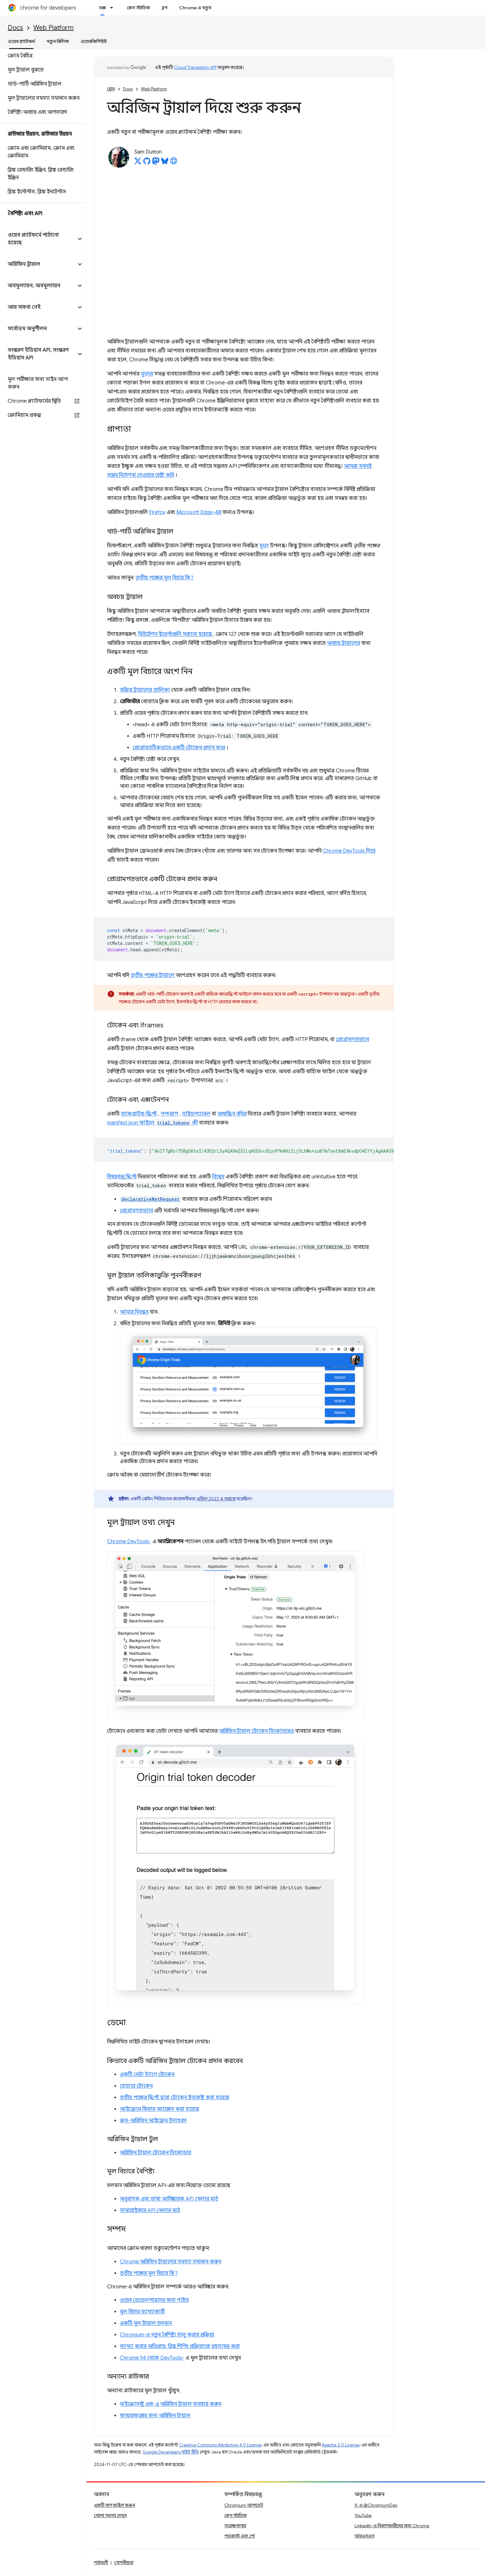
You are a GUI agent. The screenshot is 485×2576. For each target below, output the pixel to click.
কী (177, 1123)
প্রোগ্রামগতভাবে (352, 1039)
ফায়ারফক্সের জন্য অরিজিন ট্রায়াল (155, 2415)
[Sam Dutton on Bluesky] (164, 162)
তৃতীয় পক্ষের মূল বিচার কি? (164, 578)
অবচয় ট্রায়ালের (343, 643)
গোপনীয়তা (123, 2562)
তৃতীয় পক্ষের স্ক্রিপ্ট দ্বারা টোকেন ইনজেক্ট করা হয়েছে (174, 2097)
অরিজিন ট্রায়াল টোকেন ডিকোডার (155, 2153)
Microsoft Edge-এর (198, 512)
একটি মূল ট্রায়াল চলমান (146, 2323)
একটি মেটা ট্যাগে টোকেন (147, 2074)
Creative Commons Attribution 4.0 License (220, 2445)
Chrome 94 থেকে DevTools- (152, 2358)
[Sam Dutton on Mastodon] (155, 162)
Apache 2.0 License (341, 2445)
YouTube (363, 2515)
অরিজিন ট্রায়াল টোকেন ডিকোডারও (256, 1731)
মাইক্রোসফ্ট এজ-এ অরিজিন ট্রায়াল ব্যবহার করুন (170, 2404)
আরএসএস (364, 2536)
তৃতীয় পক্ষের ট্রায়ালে (152, 975)
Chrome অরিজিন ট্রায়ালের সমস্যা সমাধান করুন (170, 2262)
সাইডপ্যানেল (196, 1114)
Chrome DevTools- (129, 1541)
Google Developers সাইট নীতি (171, 2452)
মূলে (264, 546)
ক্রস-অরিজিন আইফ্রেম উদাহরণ (153, 2120)
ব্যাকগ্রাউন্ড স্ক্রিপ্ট (139, 1114)
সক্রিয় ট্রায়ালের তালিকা (145, 690)
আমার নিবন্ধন (134, 1312)
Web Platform (53, 28)
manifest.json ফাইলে (131, 1123)
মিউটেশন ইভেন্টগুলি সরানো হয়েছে (175, 634)
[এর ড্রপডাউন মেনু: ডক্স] (113, 8)
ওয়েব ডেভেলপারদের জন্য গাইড (154, 2300)
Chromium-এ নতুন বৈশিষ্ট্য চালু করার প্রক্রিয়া (167, 2335)
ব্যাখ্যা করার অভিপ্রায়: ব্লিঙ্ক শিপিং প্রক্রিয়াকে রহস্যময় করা (180, 2346)
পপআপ (169, 1114)
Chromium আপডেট (243, 2505)
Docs (15, 28)
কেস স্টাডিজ (138, 8)
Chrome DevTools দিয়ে (349, 851)
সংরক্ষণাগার (235, 2526)
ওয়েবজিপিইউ (93, 41)
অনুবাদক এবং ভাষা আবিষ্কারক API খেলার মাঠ (169, 2199)
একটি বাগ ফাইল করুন (114, 2505)
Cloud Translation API (195, 67)
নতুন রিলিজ (57, 41)
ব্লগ (165, 8)
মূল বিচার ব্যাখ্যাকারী (142, 2312)
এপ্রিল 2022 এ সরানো (216, 1499)
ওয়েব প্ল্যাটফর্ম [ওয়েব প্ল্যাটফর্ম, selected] (21, 41)
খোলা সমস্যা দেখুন (110, 2515)
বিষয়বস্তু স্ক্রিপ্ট (122, 1177)
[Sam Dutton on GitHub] (146, 162)
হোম (111, 89)
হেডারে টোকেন (136, 2086)
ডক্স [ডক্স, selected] (102, 8)
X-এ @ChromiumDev (376, 2505)
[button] (38, 239)
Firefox (157, 512)
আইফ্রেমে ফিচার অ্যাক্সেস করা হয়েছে (159, 2109)
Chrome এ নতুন (195, 8)
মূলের (147, 374)
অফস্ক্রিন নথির (232, 1114)
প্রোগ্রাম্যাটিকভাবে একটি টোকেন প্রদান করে (179, 748)
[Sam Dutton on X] (137, 162)
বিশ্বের (218, 1177)
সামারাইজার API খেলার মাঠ (150, 2210)
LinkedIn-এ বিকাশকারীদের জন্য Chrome (392, 2526)
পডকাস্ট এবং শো (239, 2536)
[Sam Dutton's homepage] (173, 162)
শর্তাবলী (101, 2562)
